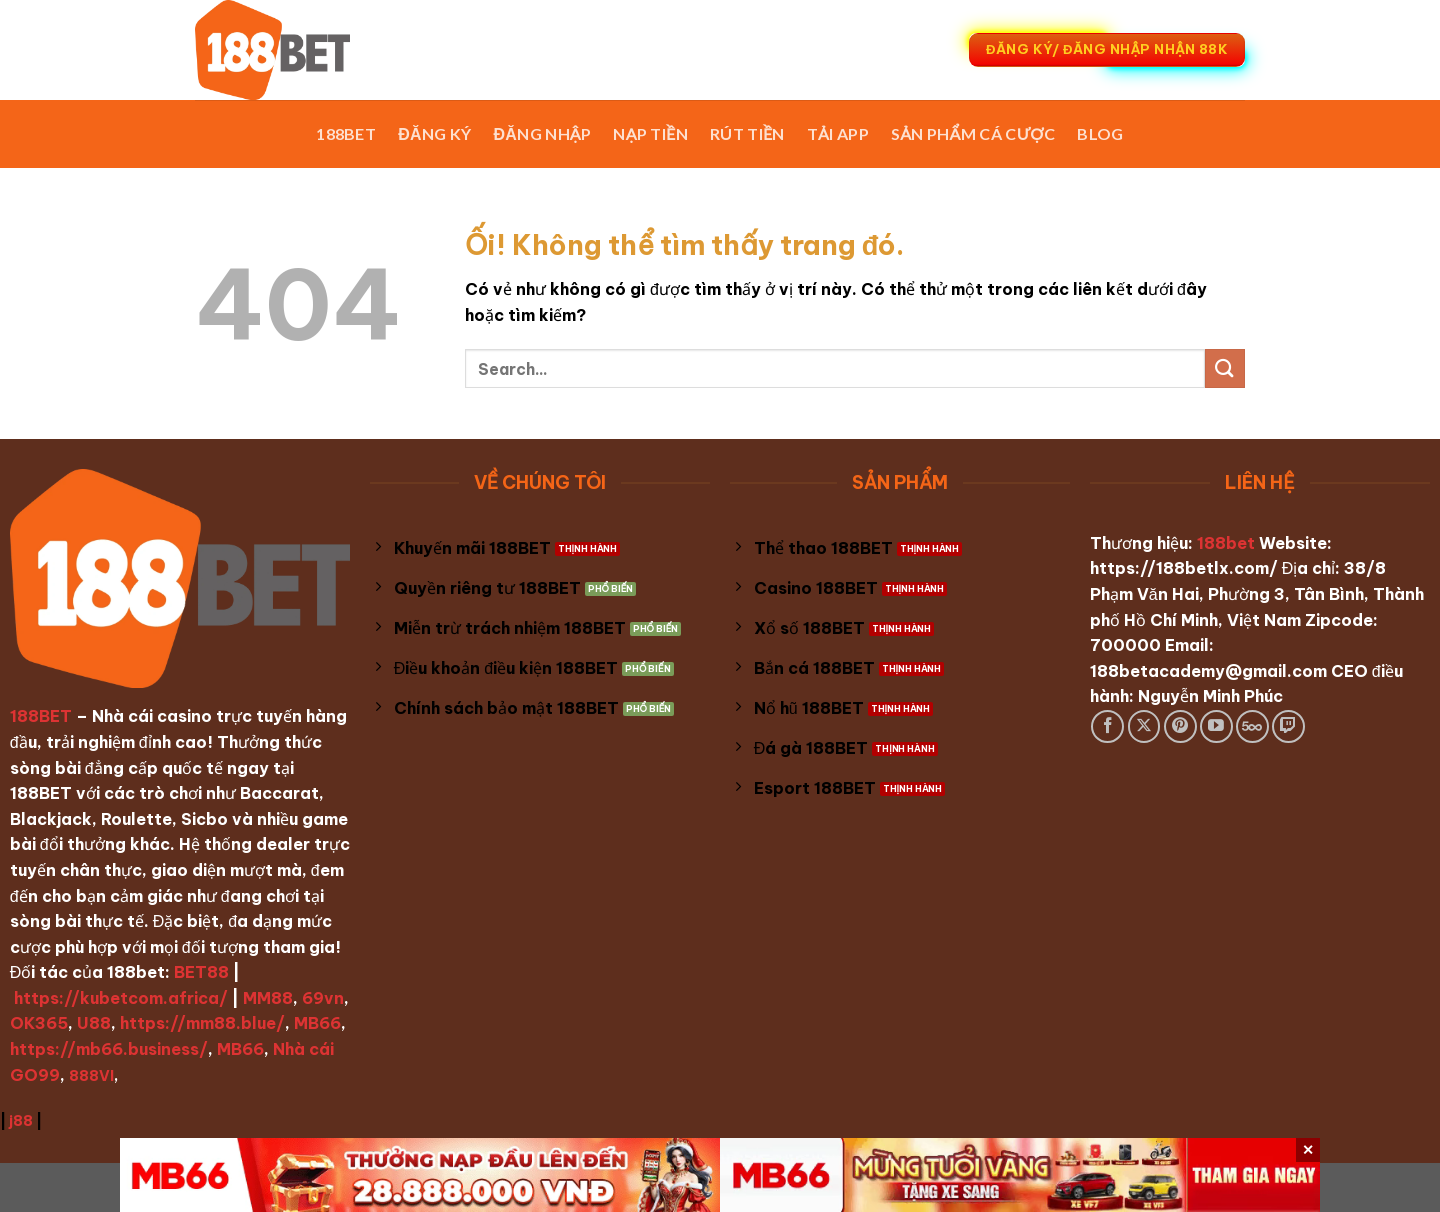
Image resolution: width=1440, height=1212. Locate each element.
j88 (21, 1121)
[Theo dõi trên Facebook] (1107, 726)
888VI (91, 1076)
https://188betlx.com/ (1184, 568)
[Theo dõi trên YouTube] (1216, 726)
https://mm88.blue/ (202, 1023)
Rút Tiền (747, 133)
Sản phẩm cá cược (973, 133)
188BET (346, 133)
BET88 (201, 972)
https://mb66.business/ (109, 1049)
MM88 (268, 998)
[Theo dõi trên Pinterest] (1180, 726)
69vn (323, 998)
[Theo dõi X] (1144, 726)
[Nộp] (1225, 368)
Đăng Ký (434, 133)
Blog (1100, 133)
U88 (94, 1023)
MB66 (317, 1023)
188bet (1226, 543)
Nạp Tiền (650, 133)
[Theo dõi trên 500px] (1252, 726)
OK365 (39, 1023)
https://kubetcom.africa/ (121, 998)
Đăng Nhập (543, 133)
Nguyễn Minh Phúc (1210, 696)
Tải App (838, 133)
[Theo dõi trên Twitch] (1288, 726)
